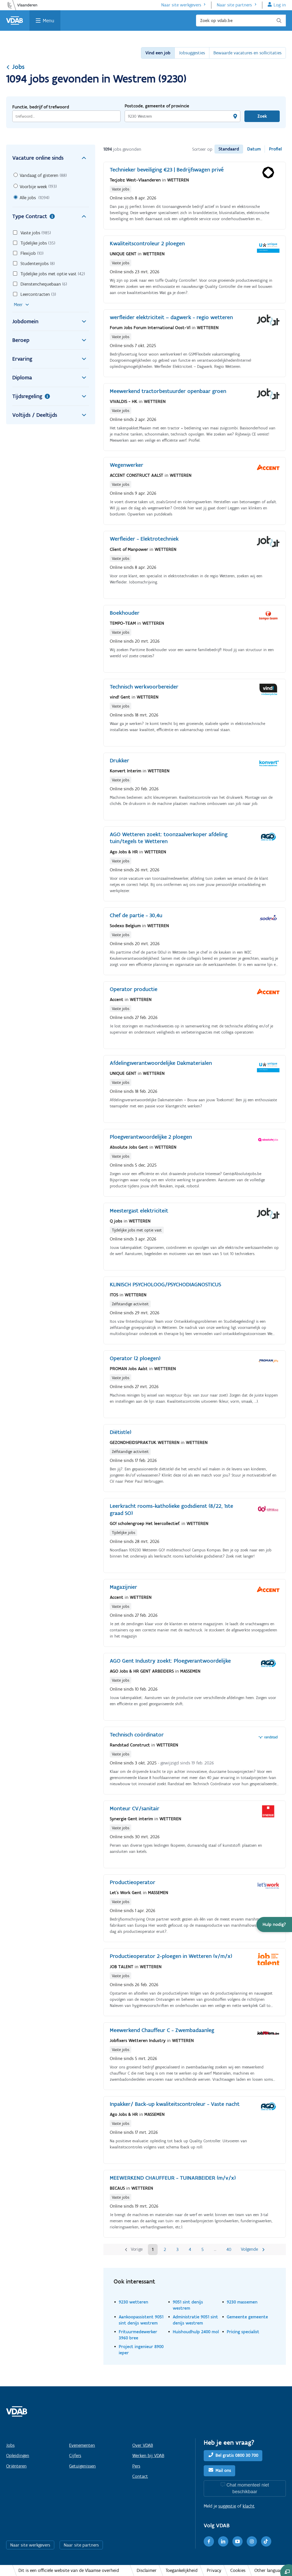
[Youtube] (237, 2541)
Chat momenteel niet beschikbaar (247, 2488)
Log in (280, 5)
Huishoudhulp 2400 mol (196, 2331)
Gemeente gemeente (247, 2316)
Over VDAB (142, 2445)
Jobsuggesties (192, 53)
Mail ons (223, 2470)
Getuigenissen (82, 2466)
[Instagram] (252, 2541)
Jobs (15, 67)
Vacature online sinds (50, 158)
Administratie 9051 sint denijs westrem (195, 2320)
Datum (254, 149)
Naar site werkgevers (181, 5)
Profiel (275, 149)
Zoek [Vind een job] (262, 116)
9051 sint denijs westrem (188, 2305)
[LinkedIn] (223, 2541)
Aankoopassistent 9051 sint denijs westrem (141, 2320)
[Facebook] (209, 2541)
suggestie (227, 2506)
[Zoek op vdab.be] (241, 20)
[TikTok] (266, 2541)
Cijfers (75, 2455)
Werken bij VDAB (148, 2455)
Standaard (229, 149)
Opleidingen (17, 2455)
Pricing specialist (243, 2331)
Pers (136, 2466)
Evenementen (82, 2445)
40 (228, 2249)
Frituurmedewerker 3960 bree (138, 2334)
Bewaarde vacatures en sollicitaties (247, 53)
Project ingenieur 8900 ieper (141, 2349)
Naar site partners (234, 5)
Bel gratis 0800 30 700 (236, 2455)
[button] (274, 1924)
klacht (249, 2506)
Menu (48, 20)
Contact (140, 2476)
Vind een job (157, 53)
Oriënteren (16, 2466)
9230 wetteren (133, 2302)
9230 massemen (242, 2302)
